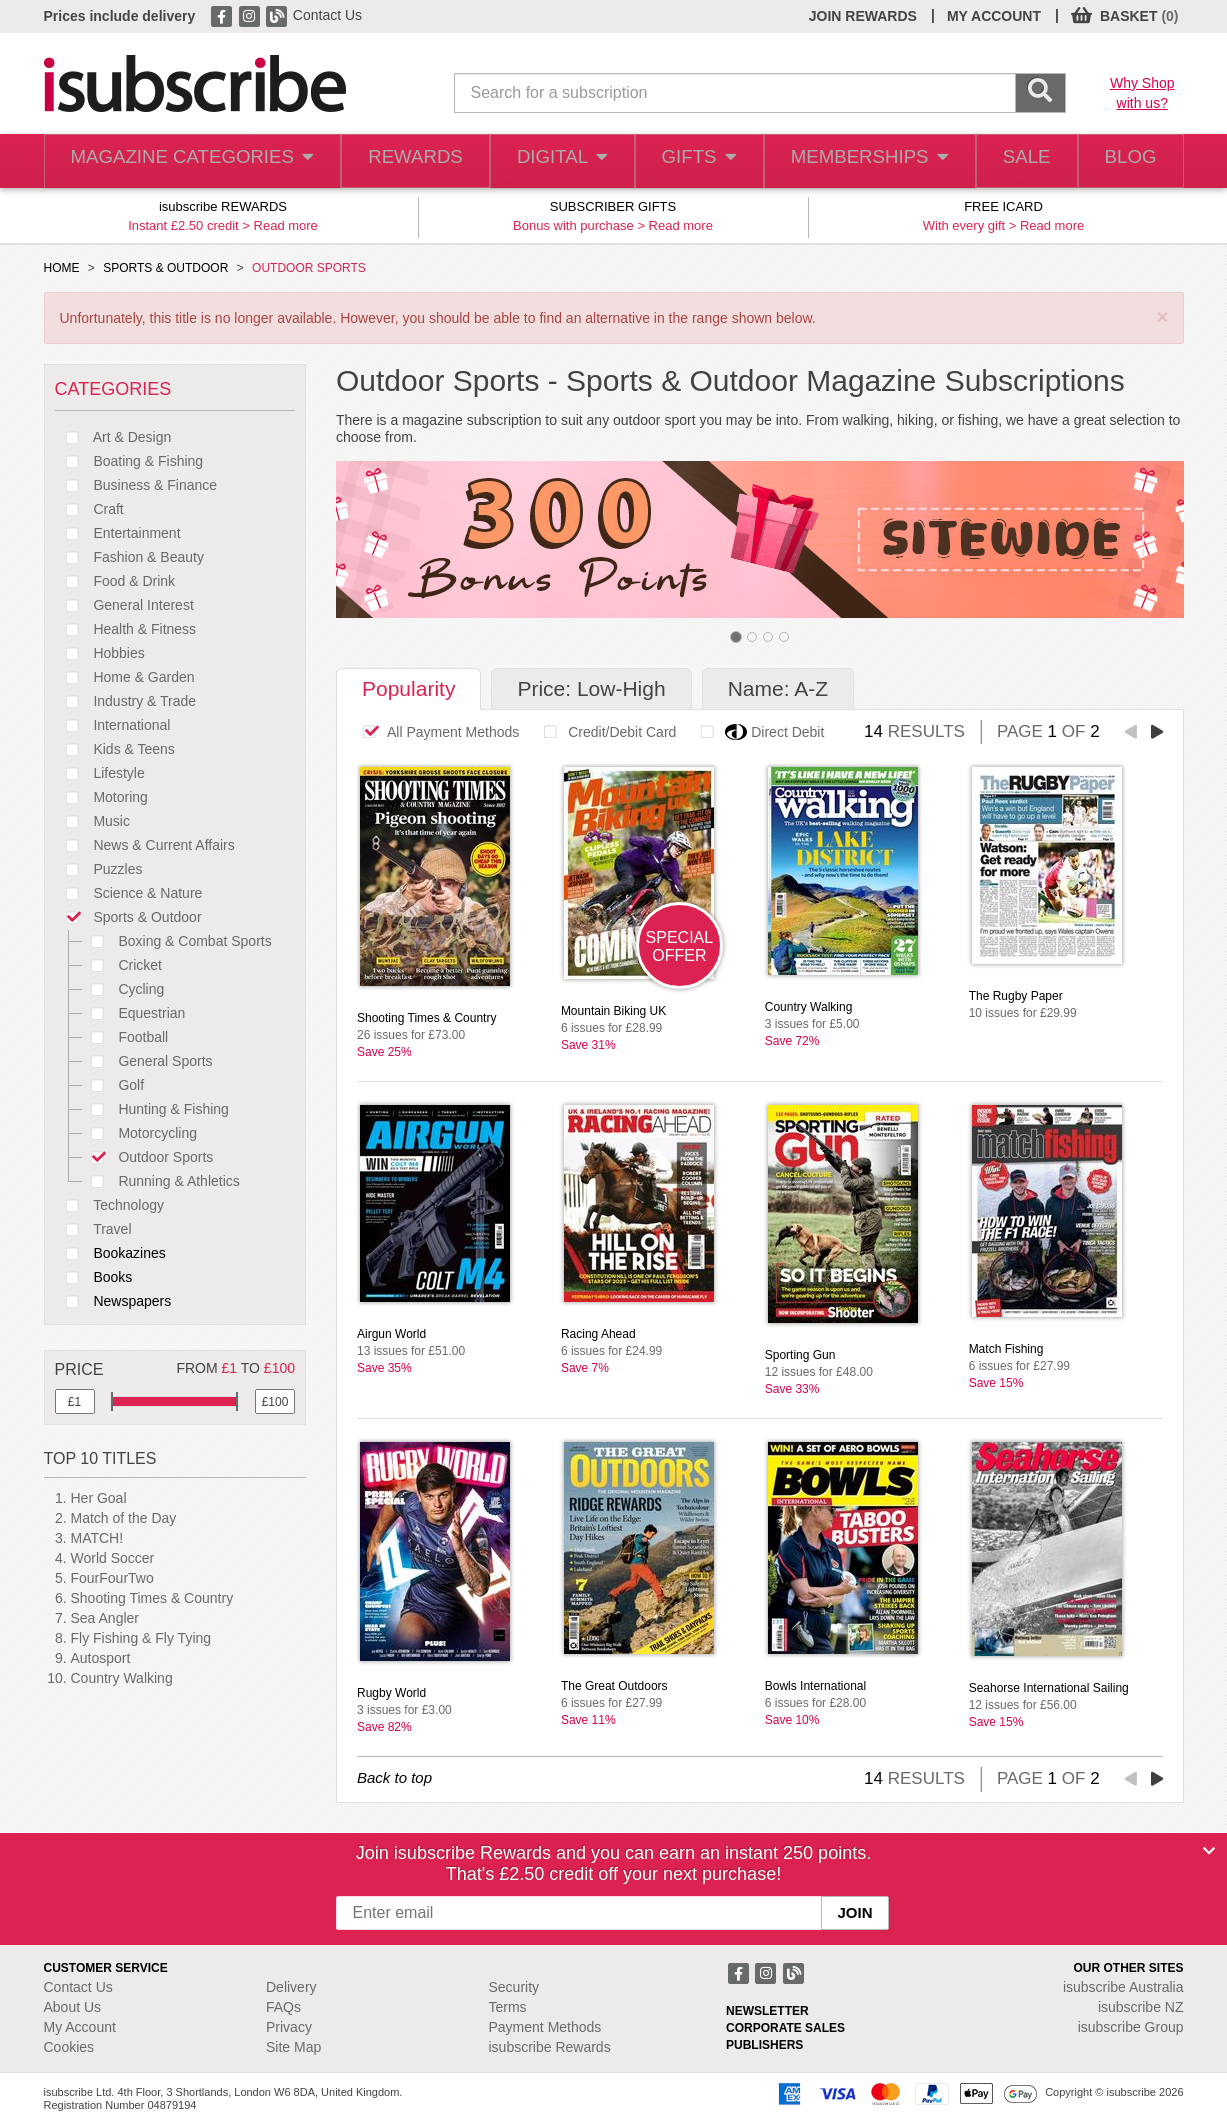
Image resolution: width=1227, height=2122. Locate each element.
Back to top (394, 1777)
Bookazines (110, 1253)
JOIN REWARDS (863, 16)
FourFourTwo (112, 1578)
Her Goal (99, 1498)
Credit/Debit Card (604, 732)
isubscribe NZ (1141, 2007)
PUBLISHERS (764, 2045)
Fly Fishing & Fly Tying (141, 1638)
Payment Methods (545, 2027)
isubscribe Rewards (550, 2047)
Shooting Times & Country (152, 1598)
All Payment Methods (435, 732)
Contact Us (327, 15)
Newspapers (113, 1301)
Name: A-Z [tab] (778, 688)
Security (514, 1987)
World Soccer (113, 1558)
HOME (62, 268)
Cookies (69, 2047)
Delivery (291, 1987)
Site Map (293, 2047)
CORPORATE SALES (785, 2028)
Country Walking (122, 1678)
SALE (1014, 161)
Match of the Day (124, 1518)
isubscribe (1123, 1987)
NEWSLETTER (767, 2011)
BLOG (1126, 161)
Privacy (289, 2027)
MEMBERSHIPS (857, 161)
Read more (286, 225)
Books (94, 1277)
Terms (508, 2007)
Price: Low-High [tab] (591, 688)
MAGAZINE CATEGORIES (182, 161)
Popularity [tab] (408, 688)
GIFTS (687, 161)
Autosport (101, 1658)
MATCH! (97, 1538)
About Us (73, 2007)
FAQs (283, 2007)
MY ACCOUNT (994, 16)
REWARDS (397, 161)
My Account (80, 2027)
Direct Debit (757, 732)
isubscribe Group (1131, 2027)
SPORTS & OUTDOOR (165, 268)
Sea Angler (105, 1618)
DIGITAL (546, 161)
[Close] (1209, 1851)
